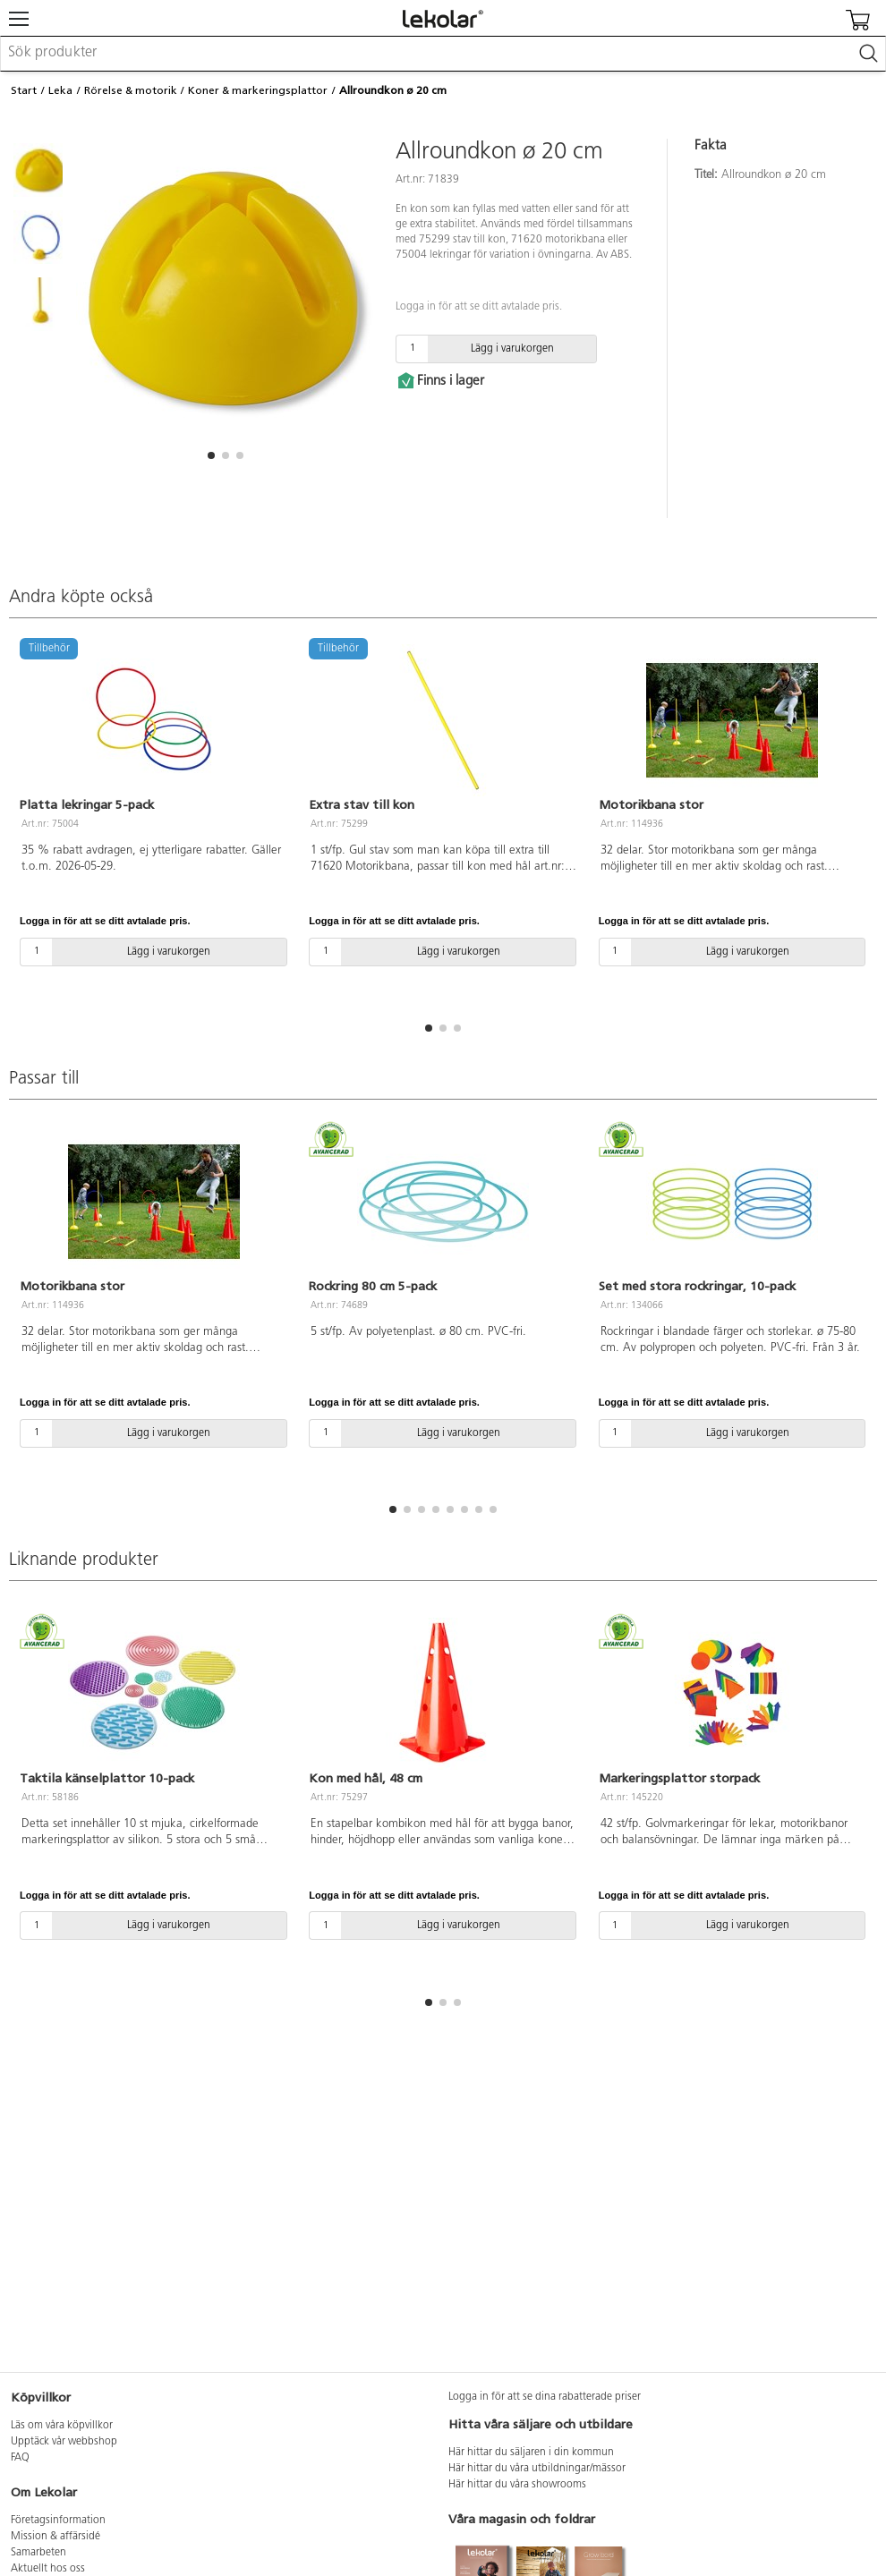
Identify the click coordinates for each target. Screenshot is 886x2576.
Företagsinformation (58, 2520)
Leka (60, 90)
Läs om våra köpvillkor (62, 2425)
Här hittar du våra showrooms (517, 2484)
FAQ (20, 2458)
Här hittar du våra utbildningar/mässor (537, 2468)
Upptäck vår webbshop (64, 2441)
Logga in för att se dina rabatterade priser (544, 2397)
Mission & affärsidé (55, 2536)
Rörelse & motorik (130, 90)
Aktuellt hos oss (48, 2568)
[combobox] (443, 54)
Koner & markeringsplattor (258, 90)
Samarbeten (38, 2552)
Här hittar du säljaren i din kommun (531, 2452)
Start (24, 90)
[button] (211, 455)
